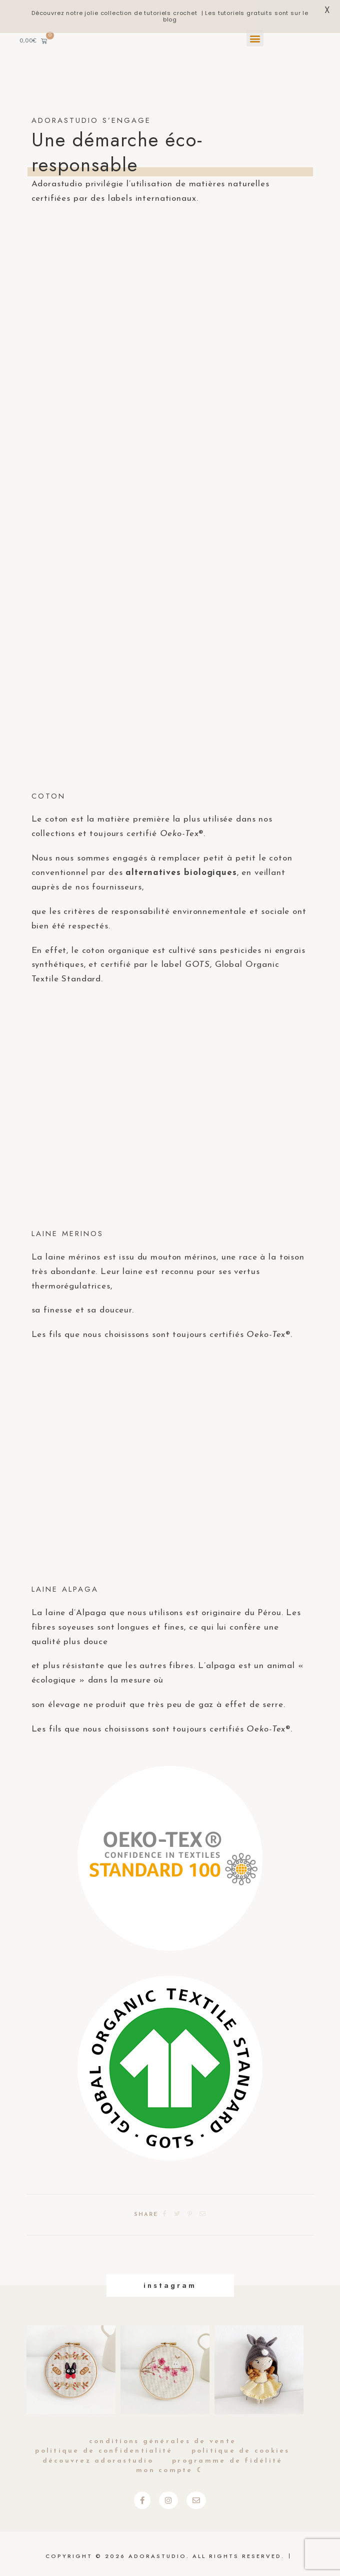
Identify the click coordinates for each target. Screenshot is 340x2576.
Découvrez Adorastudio (98, 2461)
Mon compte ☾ (170, 2470)
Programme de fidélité (227, 2461)
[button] (255, 38)
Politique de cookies (241, 2451)
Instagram (170, 2285)
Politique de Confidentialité (103, 2451)
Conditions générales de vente (162, 2441)
